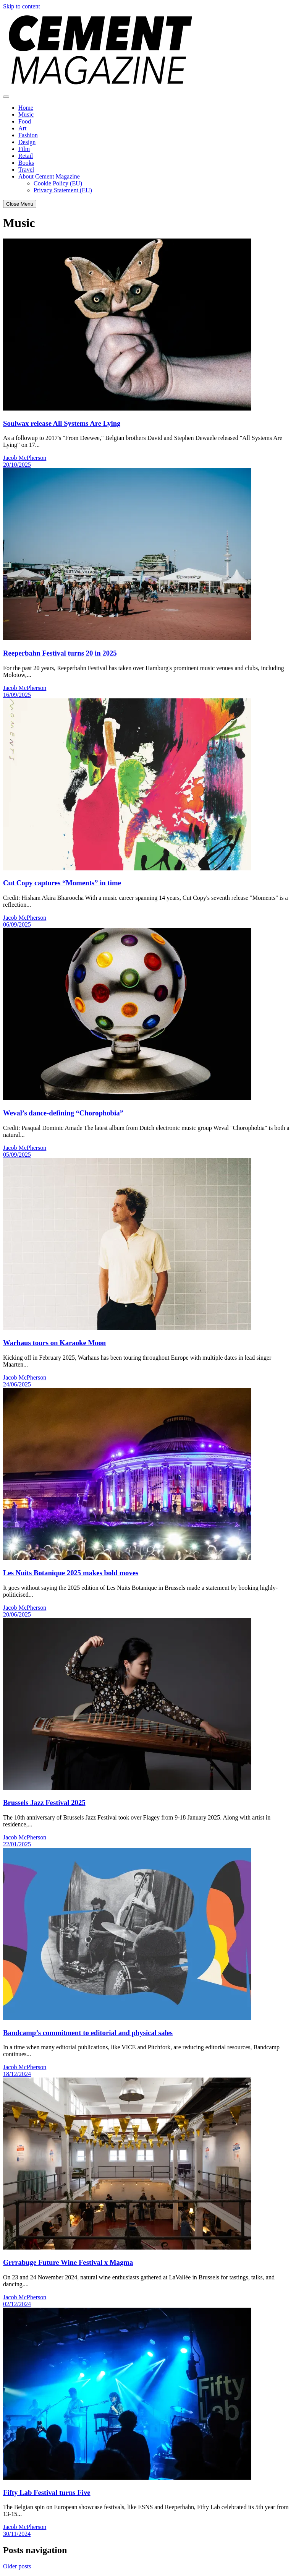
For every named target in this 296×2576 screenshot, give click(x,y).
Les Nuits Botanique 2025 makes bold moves (70, 1573)
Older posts (17, 2566)
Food (24, 121)
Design (27, 142)
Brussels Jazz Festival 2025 (44, 1802)
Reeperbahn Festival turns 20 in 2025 (60, 653)
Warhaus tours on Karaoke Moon (54, 1343)
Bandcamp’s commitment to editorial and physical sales (88, 2033)
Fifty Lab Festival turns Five (47, 2492)
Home (25, 107)
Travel (26, 169)
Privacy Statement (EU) (63, 190)
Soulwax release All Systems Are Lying (61, 423)
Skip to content (21, 6)
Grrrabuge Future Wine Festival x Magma (68, 2262)
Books (26, 162)
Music (26, 114)
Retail (25, 156)
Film (24, 149)
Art (22, 128)
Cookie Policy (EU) (58, 183)
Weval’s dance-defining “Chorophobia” (63, 1113)
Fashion (28, 135)
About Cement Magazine (49, 176)
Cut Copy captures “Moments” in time (62, 883)
